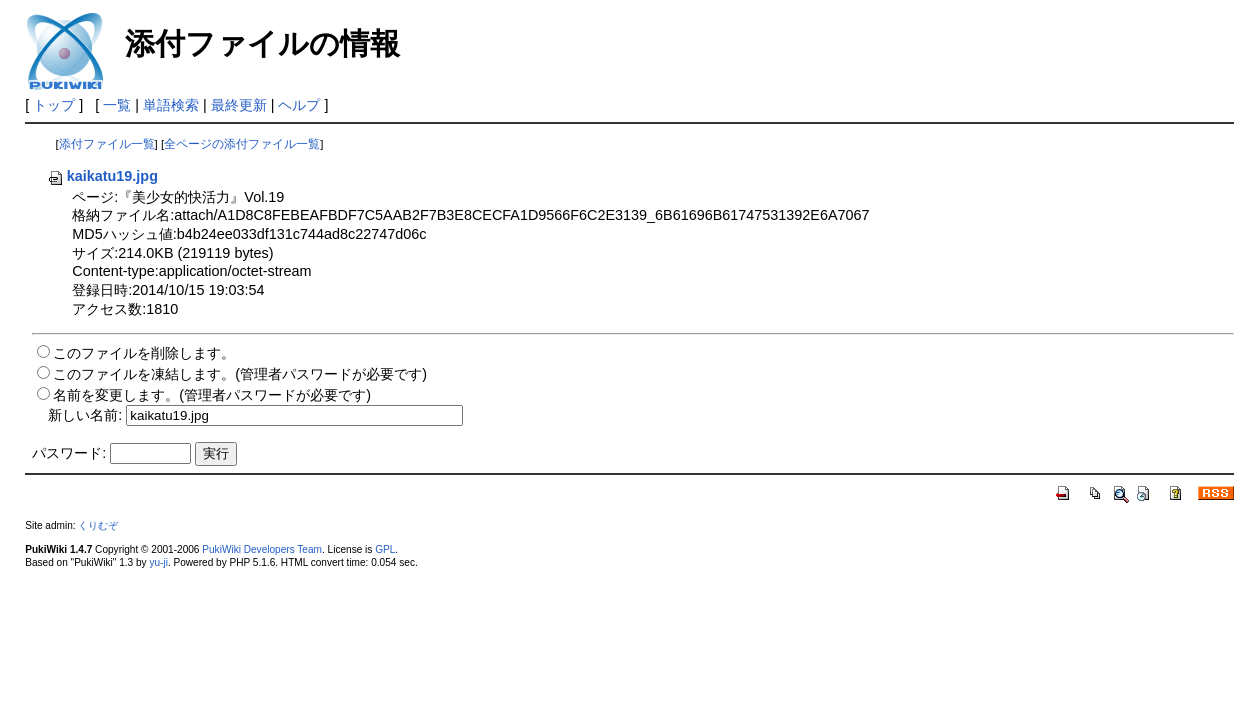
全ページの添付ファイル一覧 (242, 144)
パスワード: (69, 453)
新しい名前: (85, 415)
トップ (54, 105)
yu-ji (158, 562)
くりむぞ (98, 525)
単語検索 (171, 105)
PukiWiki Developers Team (262, 549)
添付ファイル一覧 (107, 144)
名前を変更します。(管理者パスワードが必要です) (212, 395)
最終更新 (239, 105)
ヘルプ (299, 105)
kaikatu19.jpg (102, 176)
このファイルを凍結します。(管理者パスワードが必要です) (240, 374)
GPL (385, 549)
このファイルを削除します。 (144, 353)
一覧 (117, 105)
